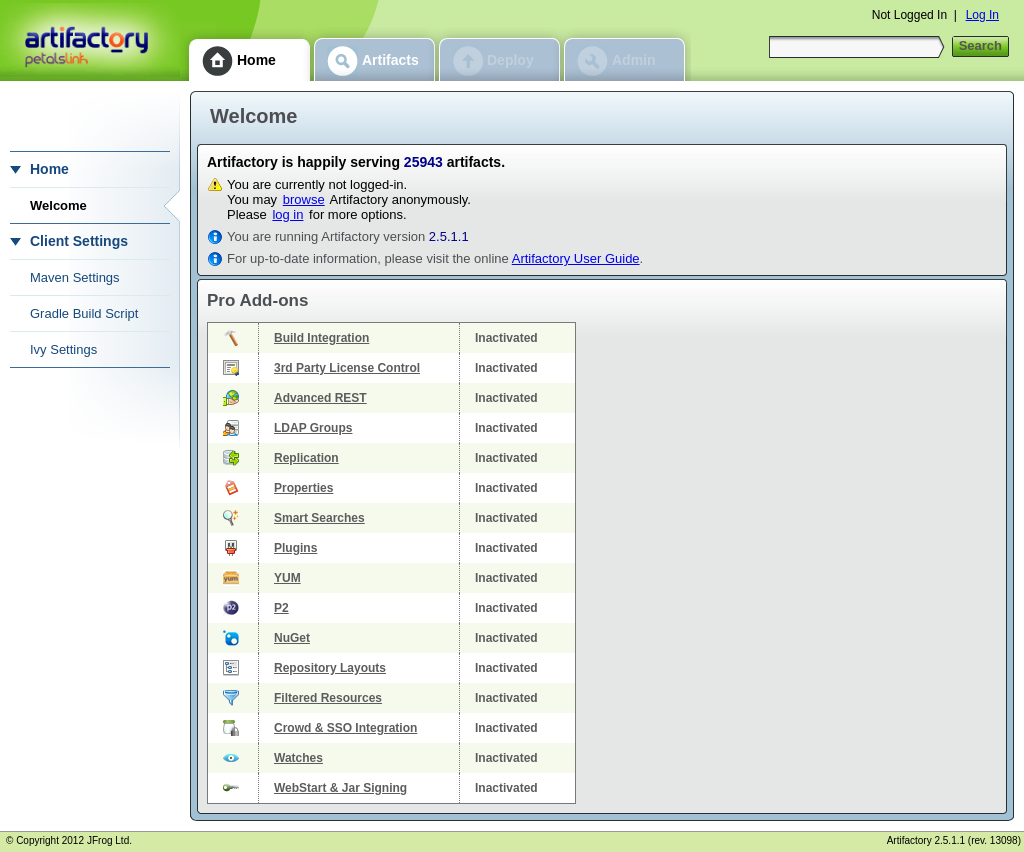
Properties (303, 488)
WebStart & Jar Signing (340, 788)
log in (287, 214)
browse (304, 199)
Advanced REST (320, 398)
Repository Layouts (330, 668)
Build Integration (321, 338)
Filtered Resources (328, 698)
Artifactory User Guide (576, 258)
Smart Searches (319, 518)
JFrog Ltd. (109, 840)
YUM (287, 578)
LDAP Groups (313, 428)
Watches (298, 758)
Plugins (295, 548)
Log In (982, 15)
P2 (281, 608)
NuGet (292, 638)
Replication (306, 458)
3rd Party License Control (347, 368)
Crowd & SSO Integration (345, 728)
